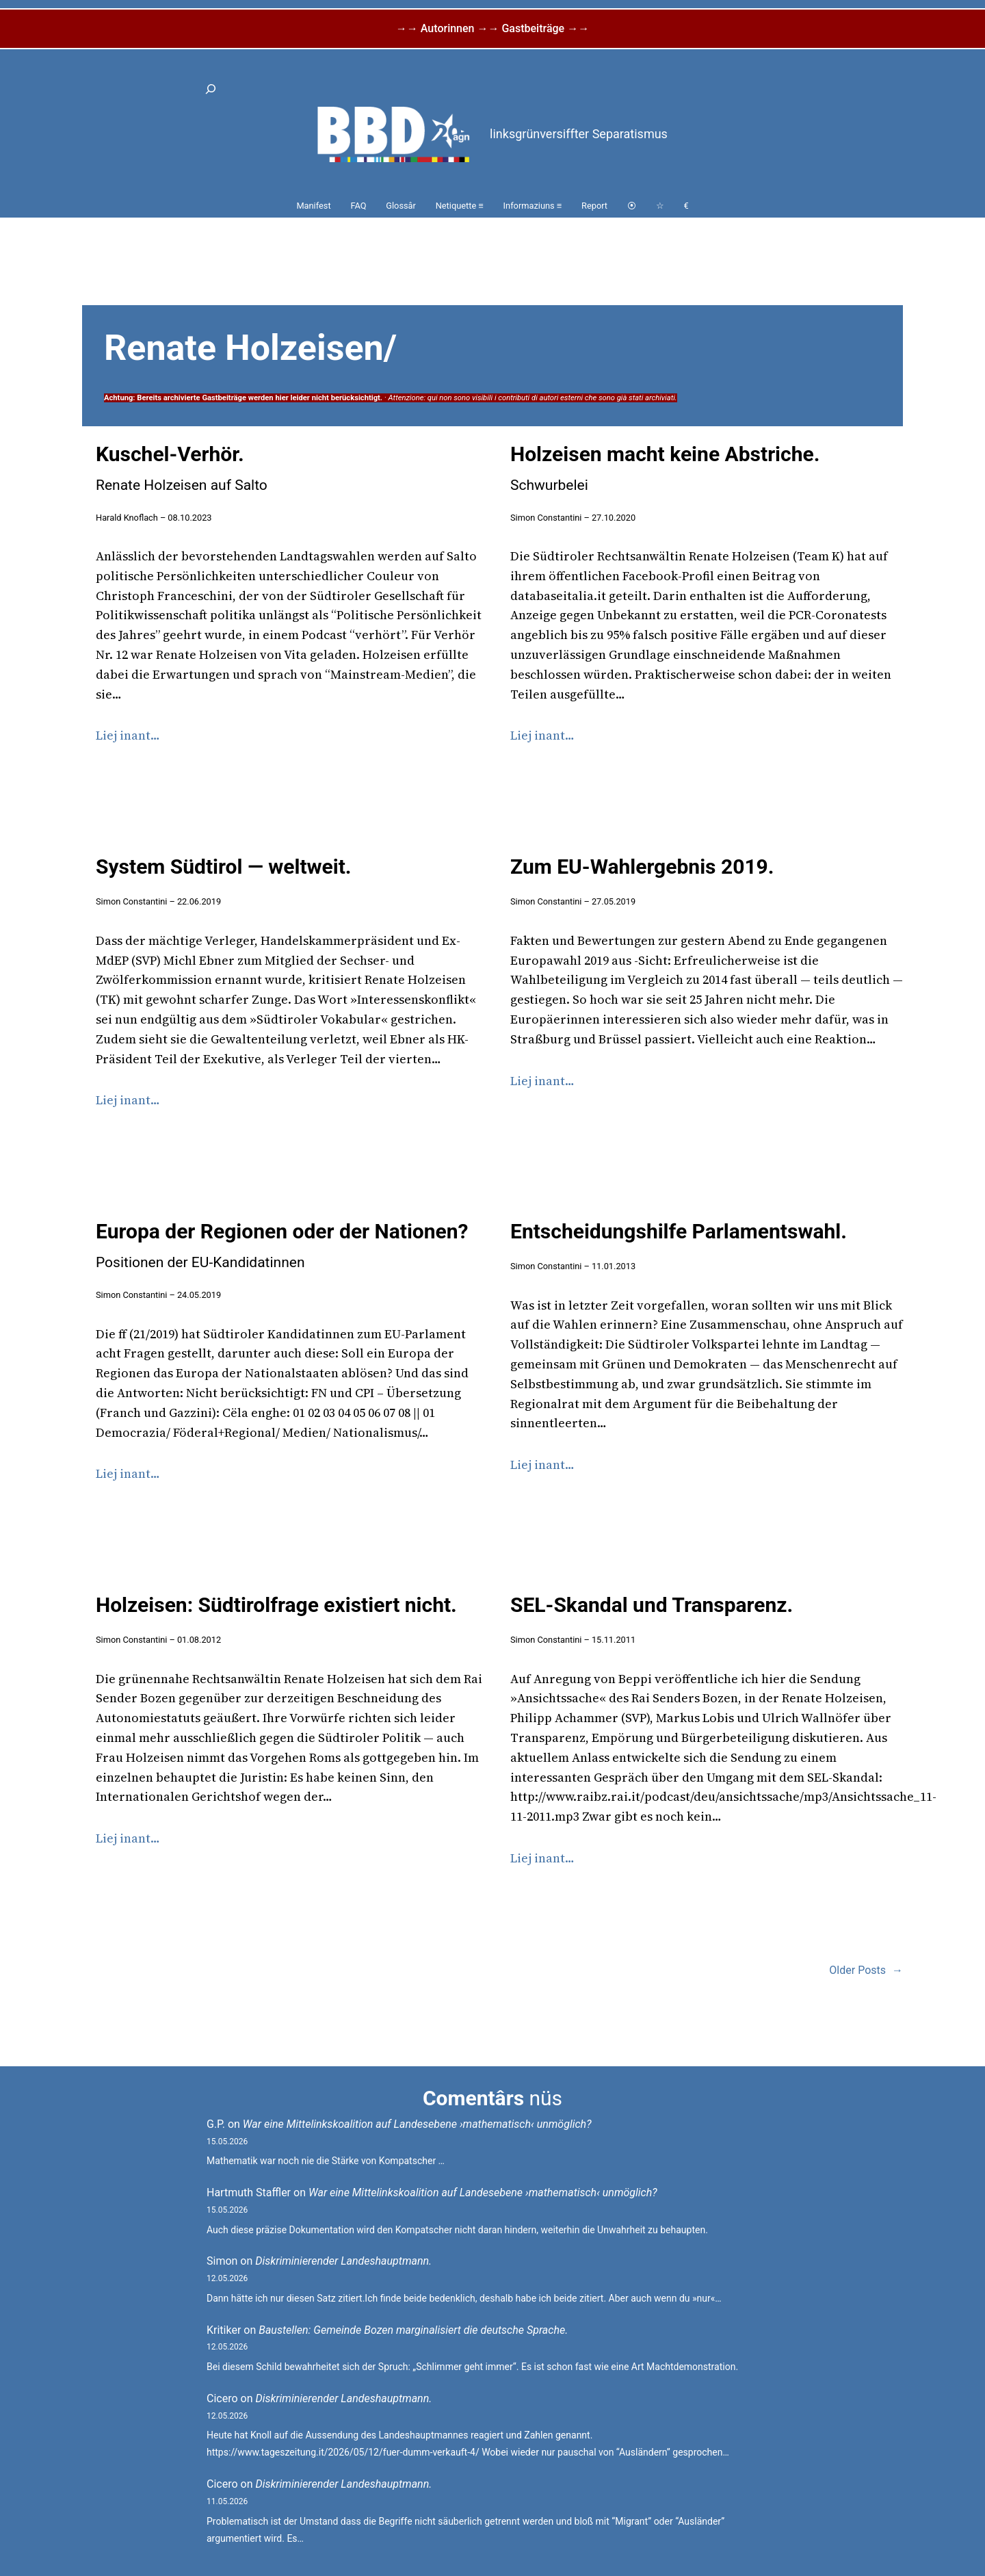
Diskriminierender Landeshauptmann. (343, 2260)
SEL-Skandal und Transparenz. (651, 1605)
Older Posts (866, 1970)
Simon (222, 2260)
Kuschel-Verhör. (181, 467)
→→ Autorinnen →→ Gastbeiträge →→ (492, 28)
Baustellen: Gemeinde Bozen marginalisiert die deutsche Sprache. (413, 2330)
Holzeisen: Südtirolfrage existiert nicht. (276, 1605)
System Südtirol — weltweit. (224, 867)
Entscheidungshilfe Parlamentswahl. (678, 1231)
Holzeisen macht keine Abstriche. (664, 467)
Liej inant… (128, 735)
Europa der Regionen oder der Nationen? (282, 1245)
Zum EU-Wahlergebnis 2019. (642, 867)
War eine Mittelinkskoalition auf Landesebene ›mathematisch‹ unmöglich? (417, 2124)
